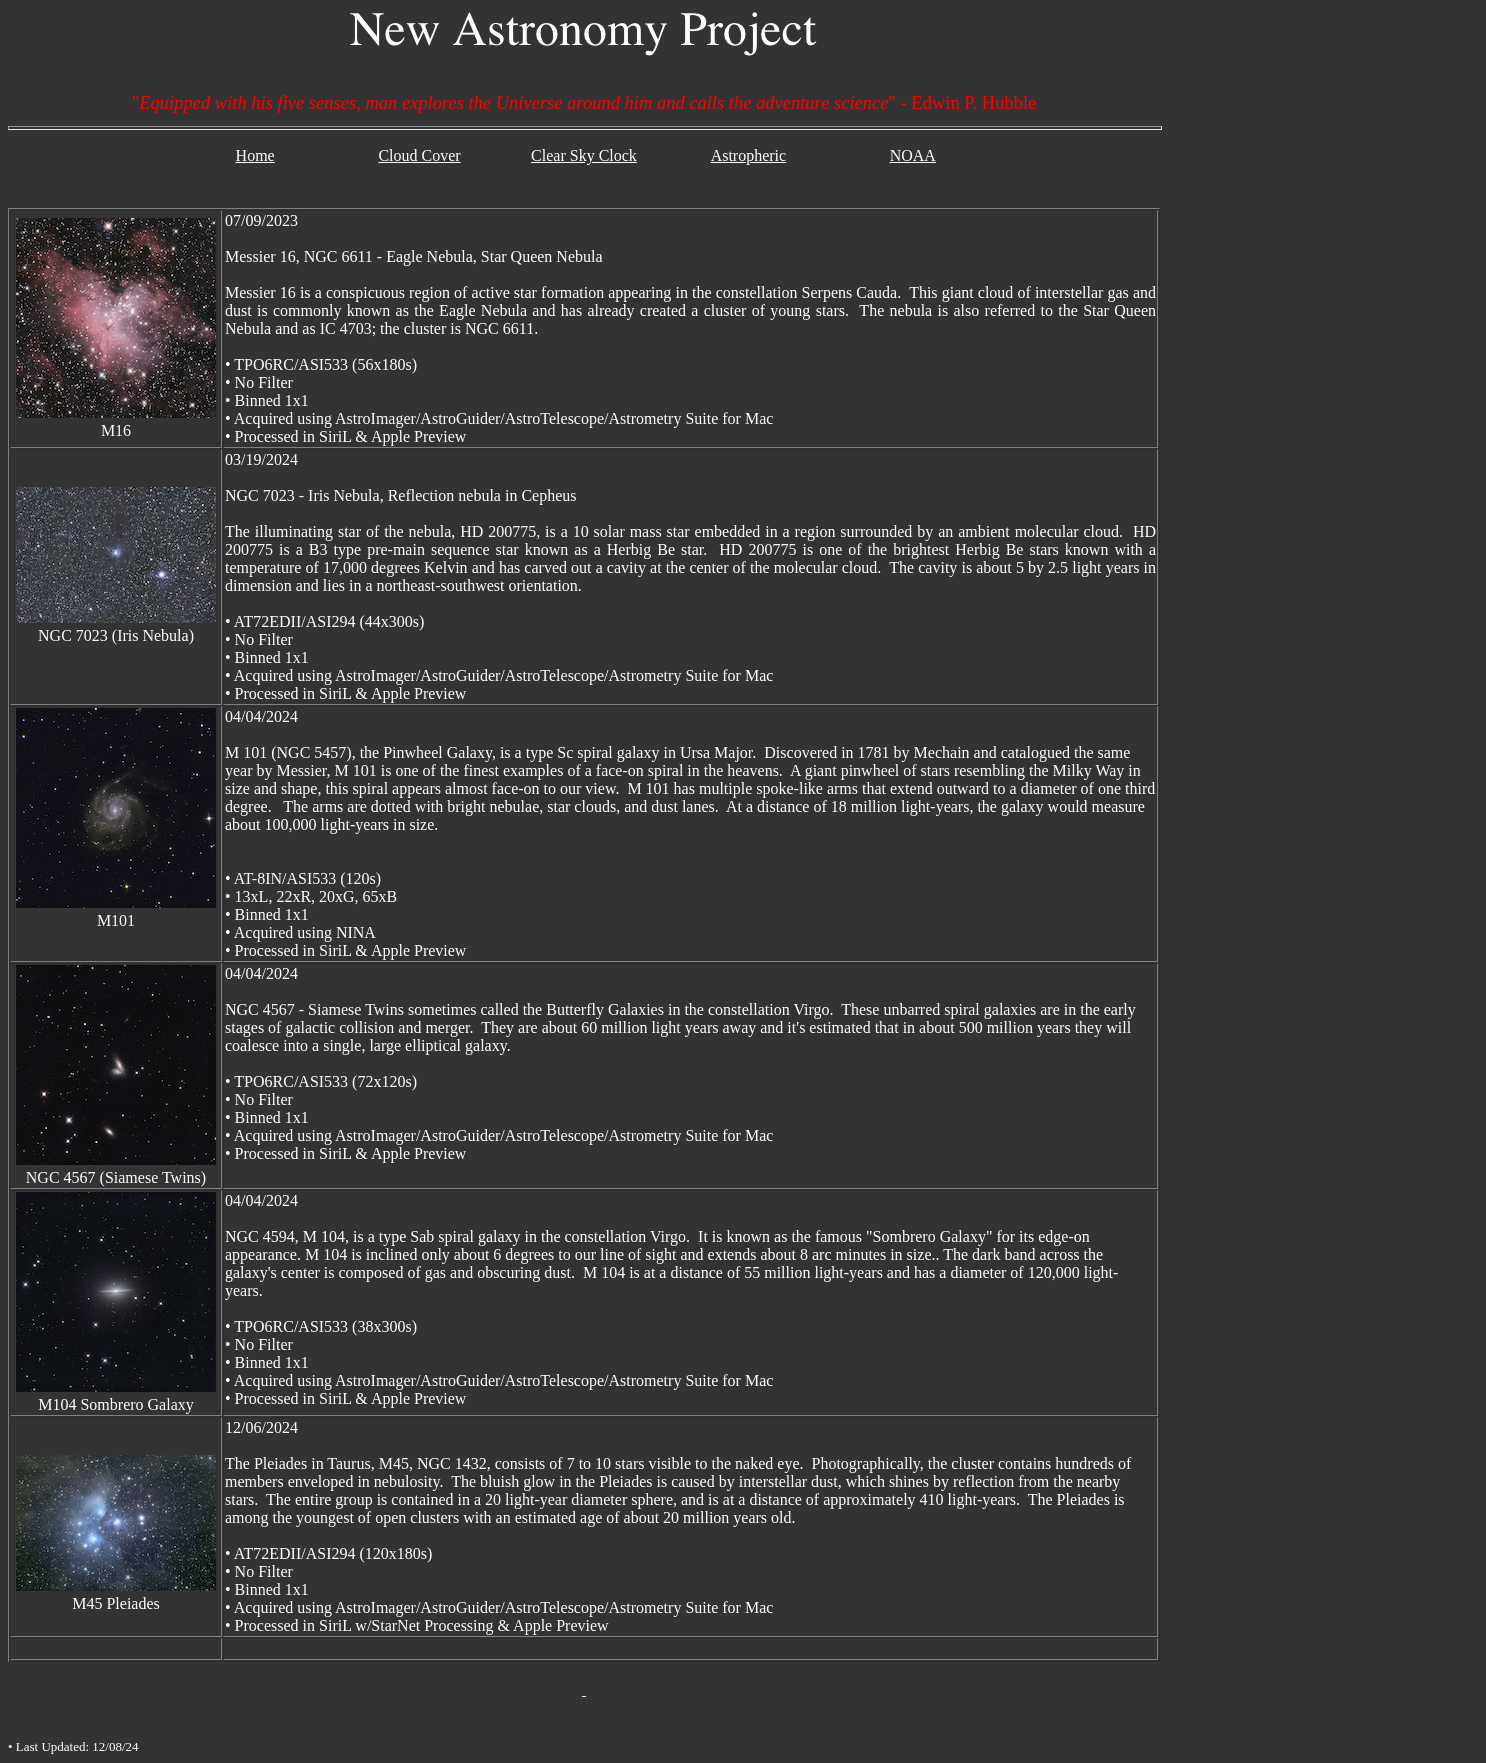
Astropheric (749, 155)
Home (255, 155)
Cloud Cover (419, 155)
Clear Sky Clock (584, 155)
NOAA (913, 155)
